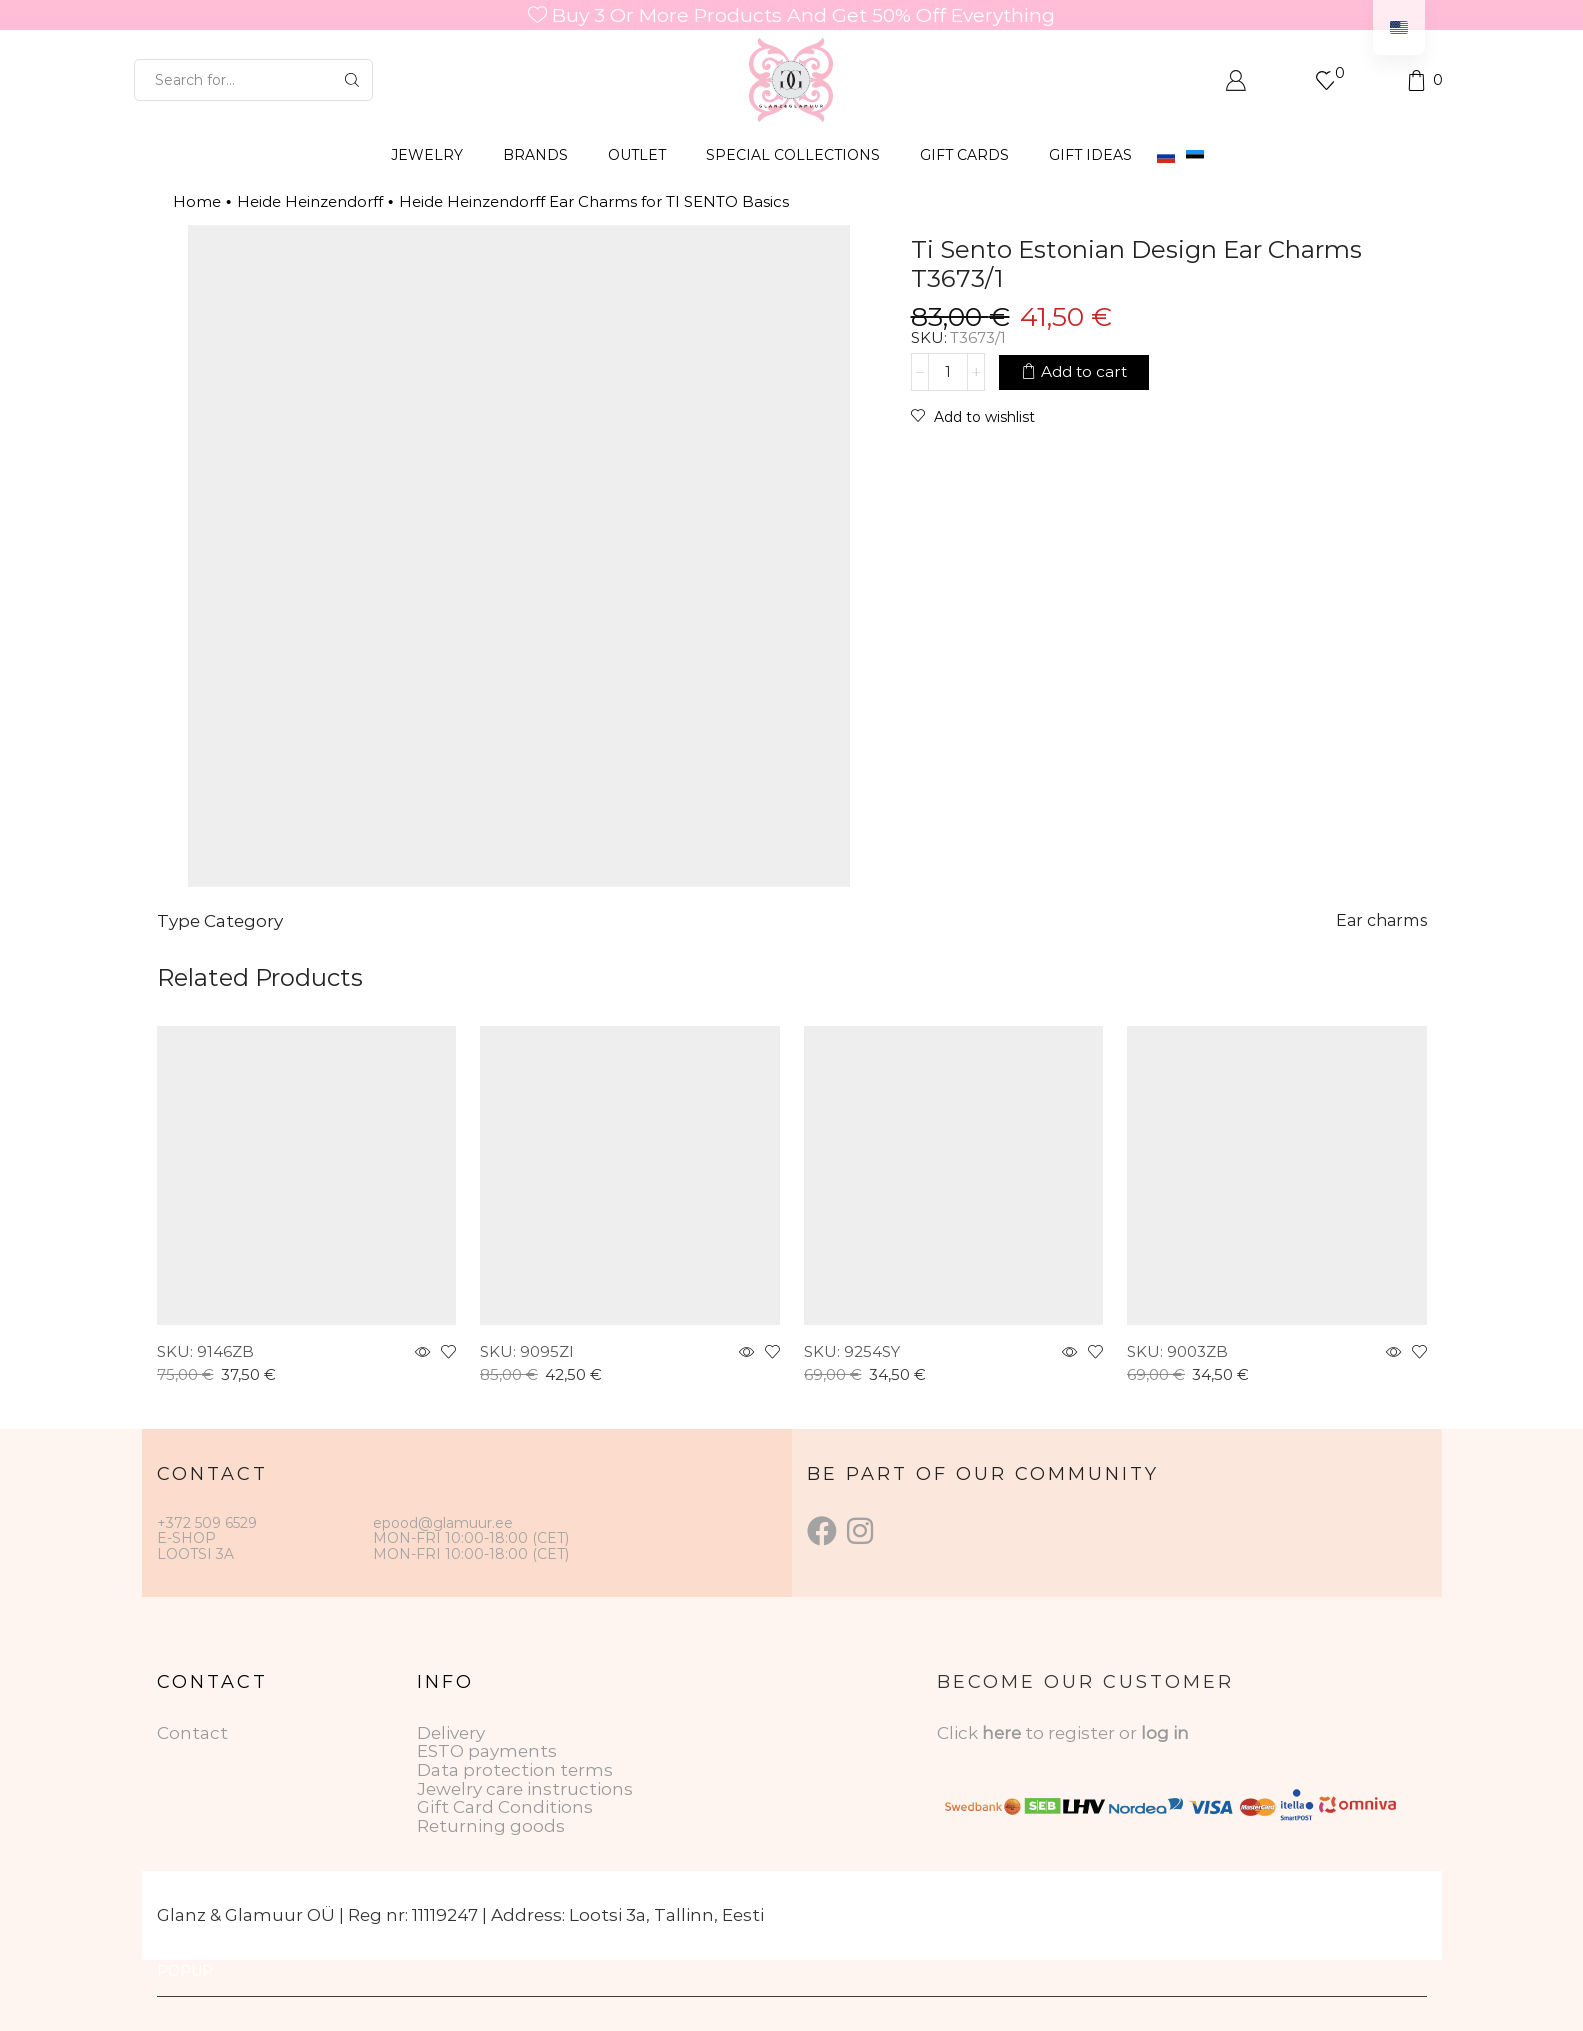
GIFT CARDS (964, 155)
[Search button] (352, 80)
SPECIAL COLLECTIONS (793, 155)
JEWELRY (427, 155)
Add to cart (1084, 371)
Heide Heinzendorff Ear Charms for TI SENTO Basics (594, 201)
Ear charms (1381, 920)
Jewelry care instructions (525, 1789)
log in (1165, 1733)
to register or (1083, 1733)
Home (197, 201)
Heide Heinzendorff (310, 201)
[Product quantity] (948, 372)
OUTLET (637, 155)
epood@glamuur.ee (443, 1523)
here (1001, 1733)
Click (959, 1733)
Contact (192, 1733)
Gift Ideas (1090, 155)
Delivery (451, 1733)
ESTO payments (487, 1751)
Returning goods (491, 1826)
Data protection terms (515, 1770)
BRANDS (535, 155)
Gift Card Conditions (505, 1807)
